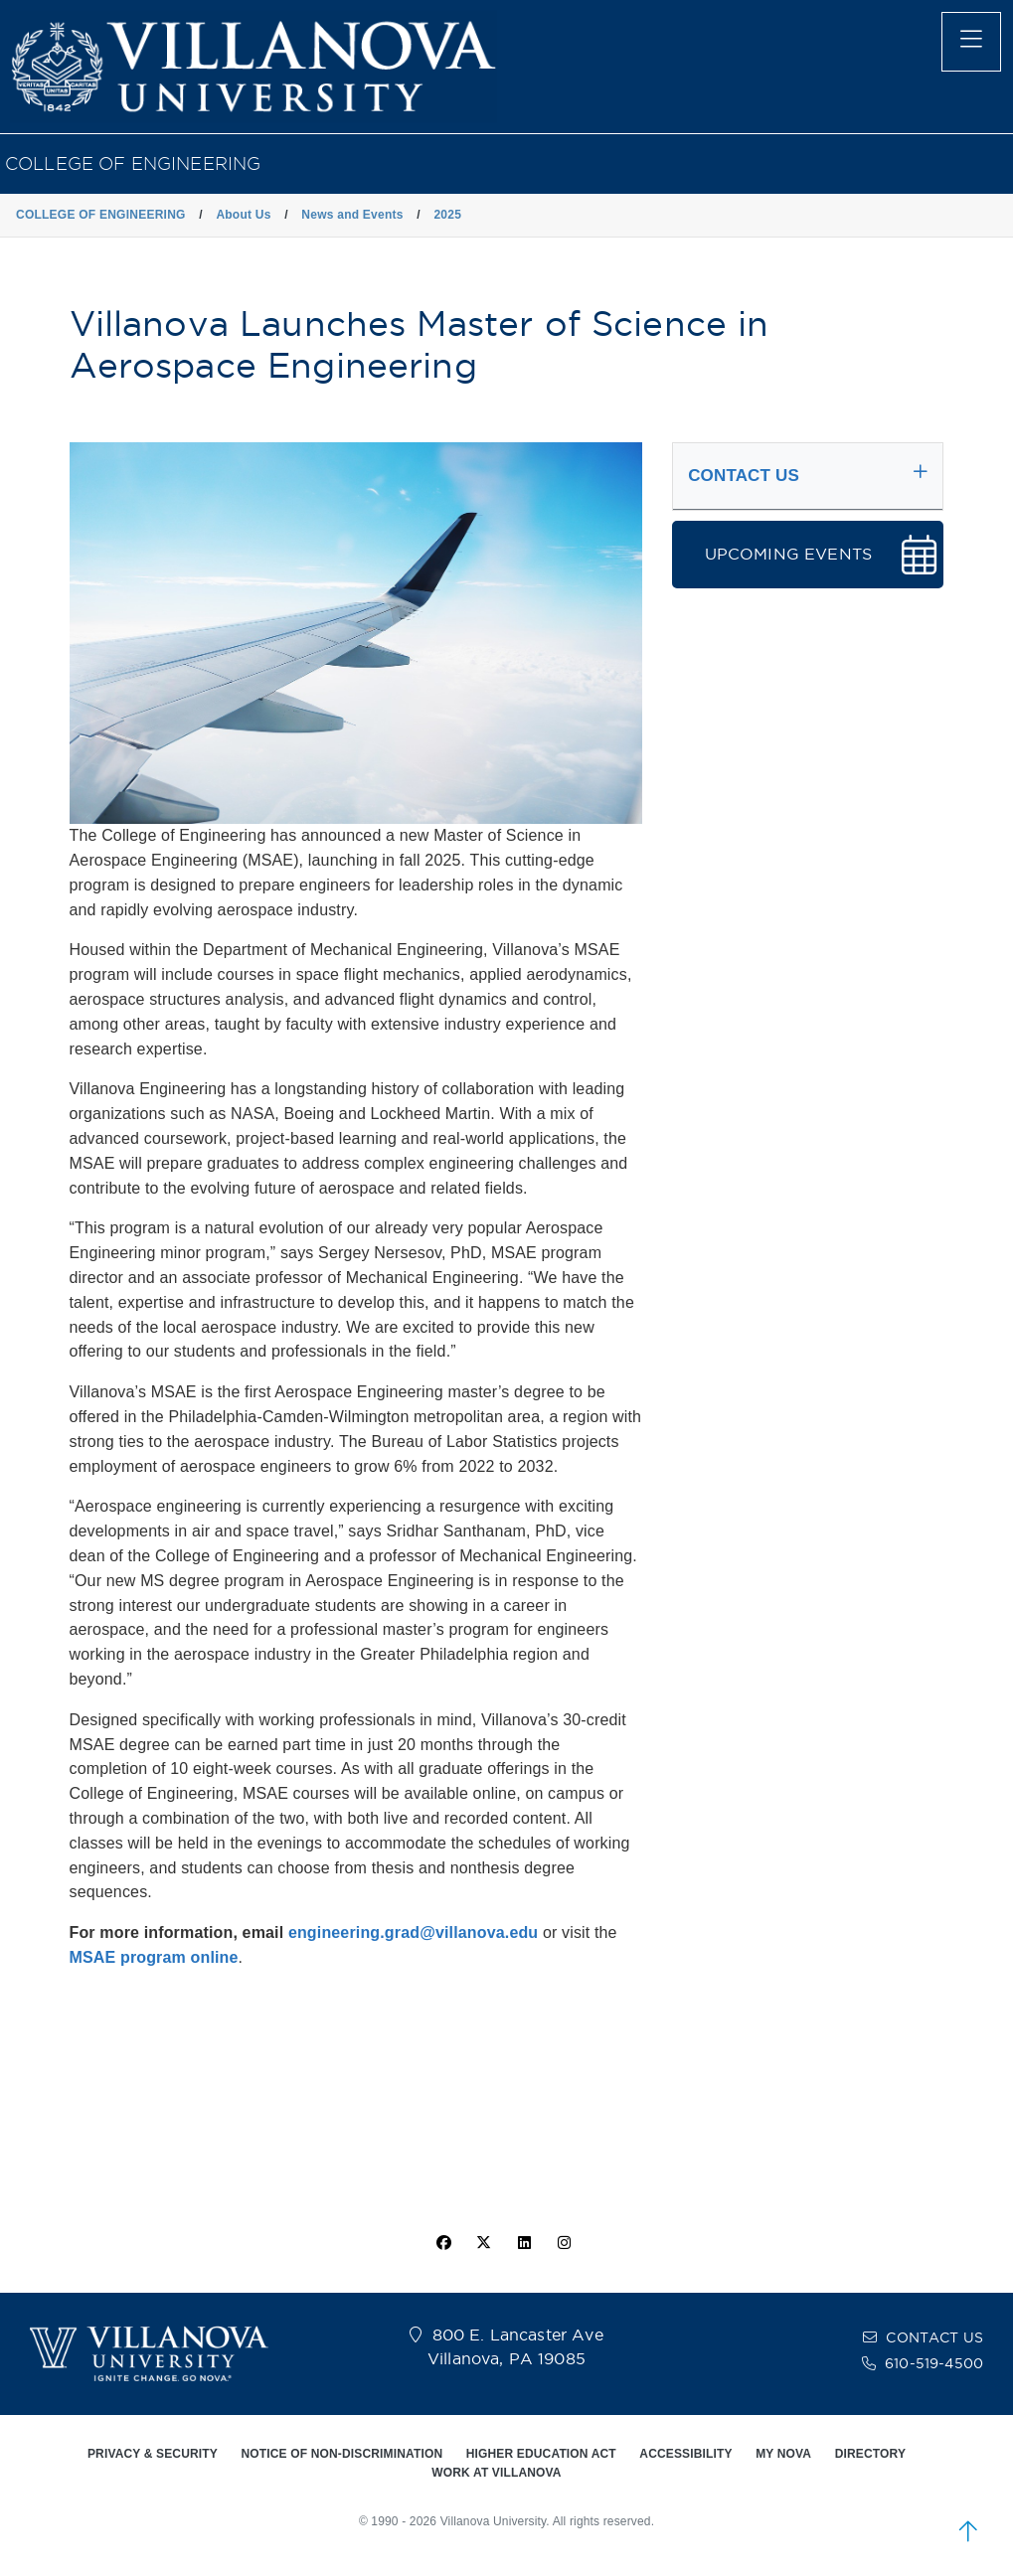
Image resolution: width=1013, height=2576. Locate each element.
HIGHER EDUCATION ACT (541, 2454)
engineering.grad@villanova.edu (413, 1932)
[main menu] (971, 42)
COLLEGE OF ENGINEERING (132, 163)
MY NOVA (783, 2454)
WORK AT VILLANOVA (496, 2473)
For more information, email (179, 1932)
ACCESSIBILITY (685, 2454)
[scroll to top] (968, 2531)
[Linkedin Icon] (524, 2243)
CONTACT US (934, 2337)
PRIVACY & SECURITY (152, 2454)
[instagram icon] (564, 2243)
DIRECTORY (870, 2454)
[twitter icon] (484, 2243)
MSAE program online (154, 1957)
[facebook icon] (444, 2243)
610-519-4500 (934, 2363)
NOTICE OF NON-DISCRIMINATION (341, 2454)
